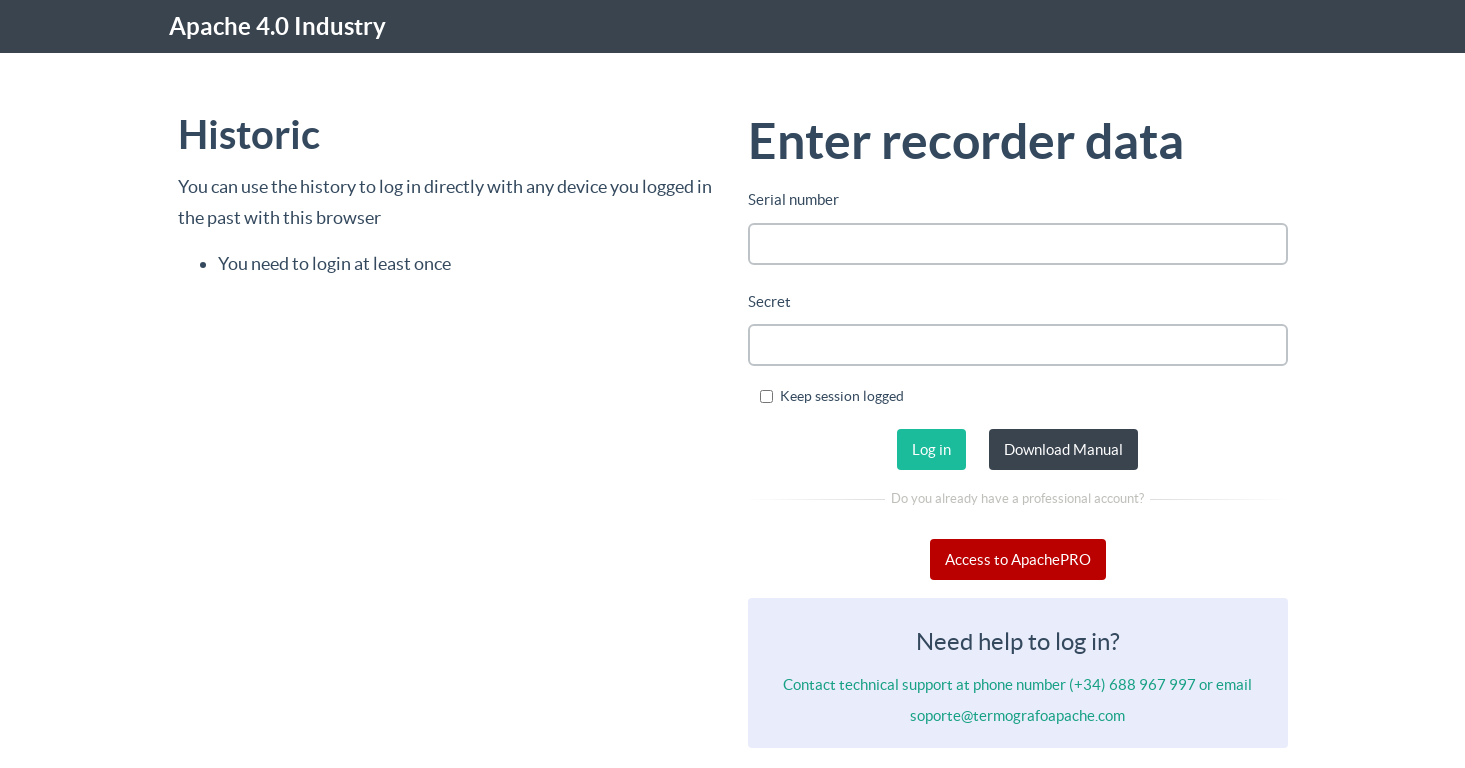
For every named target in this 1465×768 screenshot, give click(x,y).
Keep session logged (832, 396)
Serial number (793, 199)
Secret (769, 301)
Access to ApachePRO (1018, 559)
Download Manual (1063, 449)
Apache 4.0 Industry (277, 26)
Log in (931, 449)
